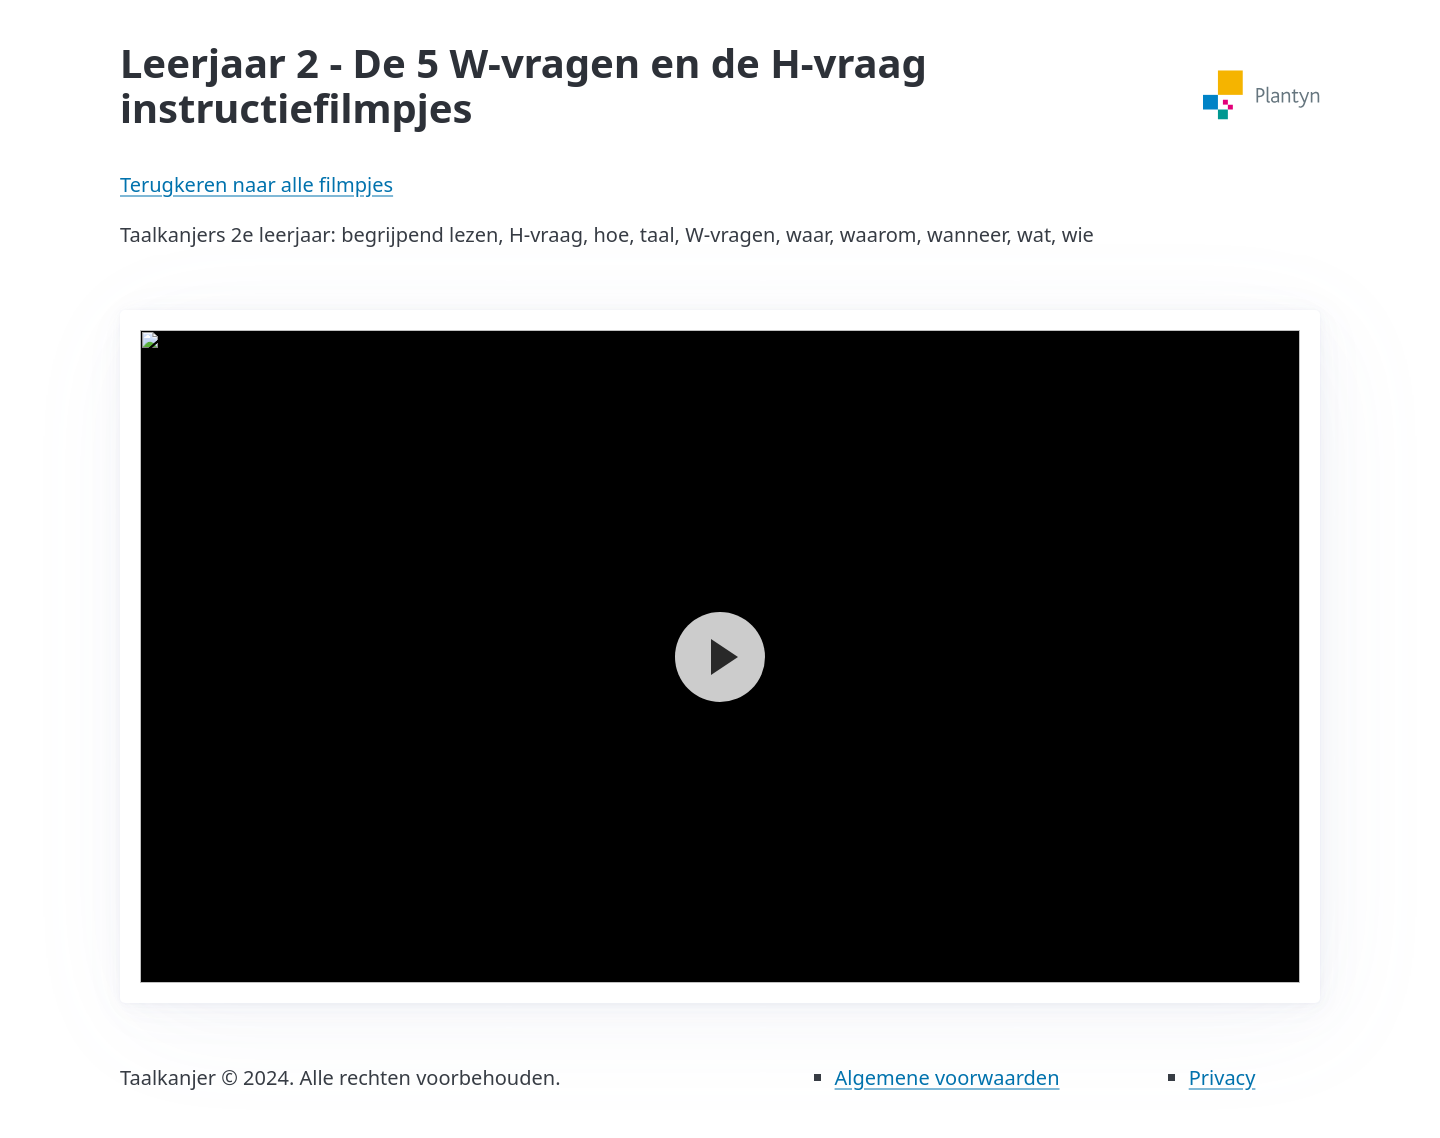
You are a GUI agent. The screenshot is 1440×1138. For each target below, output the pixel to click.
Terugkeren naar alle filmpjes (256, 184)
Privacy (1222, 1077)
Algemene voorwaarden (947, 1077)
